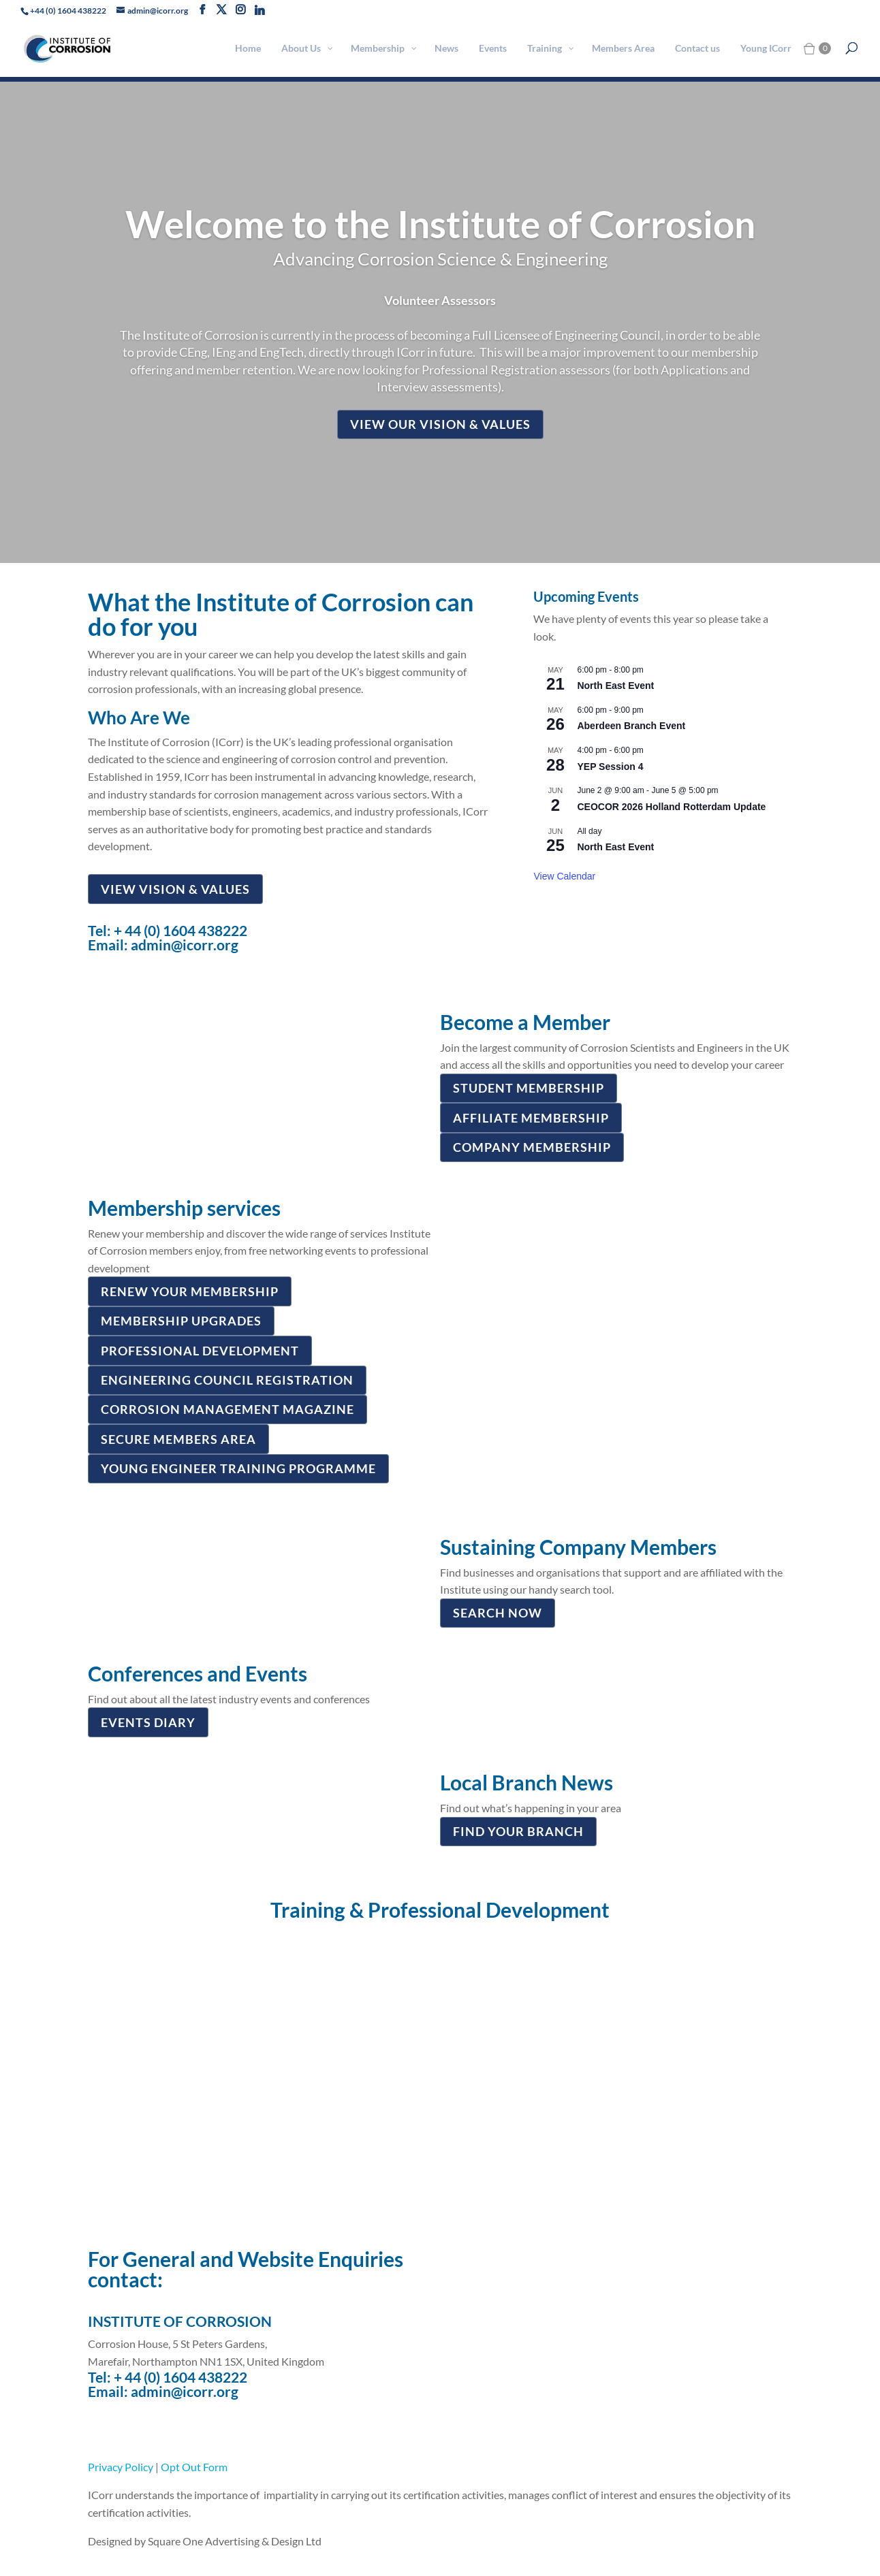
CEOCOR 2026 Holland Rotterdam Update (671, 806)
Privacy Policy (120, 2466)
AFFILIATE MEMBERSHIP (531, 1117)
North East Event (615, 685)
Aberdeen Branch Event (631, 725)
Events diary (148, 1722)
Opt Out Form (194, 2466)
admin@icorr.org (184, 944)
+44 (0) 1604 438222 (68, 10)
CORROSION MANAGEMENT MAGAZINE (227, 1409)
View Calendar (564, 876)
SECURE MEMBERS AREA (178, 1439)
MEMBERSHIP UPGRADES (181, 1320)
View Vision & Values (175, 889)
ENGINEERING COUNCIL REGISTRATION (227, 1379)
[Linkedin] (259, 10)
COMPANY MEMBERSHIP (532, 1147)
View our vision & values (440, 424)
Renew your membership (190, 1291)
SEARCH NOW (497, 1612)
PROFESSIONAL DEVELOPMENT (200, 1350)
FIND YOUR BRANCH (518, 1831)
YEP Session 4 (610, 766)
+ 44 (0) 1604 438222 (180, 930)
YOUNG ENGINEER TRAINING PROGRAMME (238, 1468)
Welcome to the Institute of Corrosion (440, 224)
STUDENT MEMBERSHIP (528, 1087)
